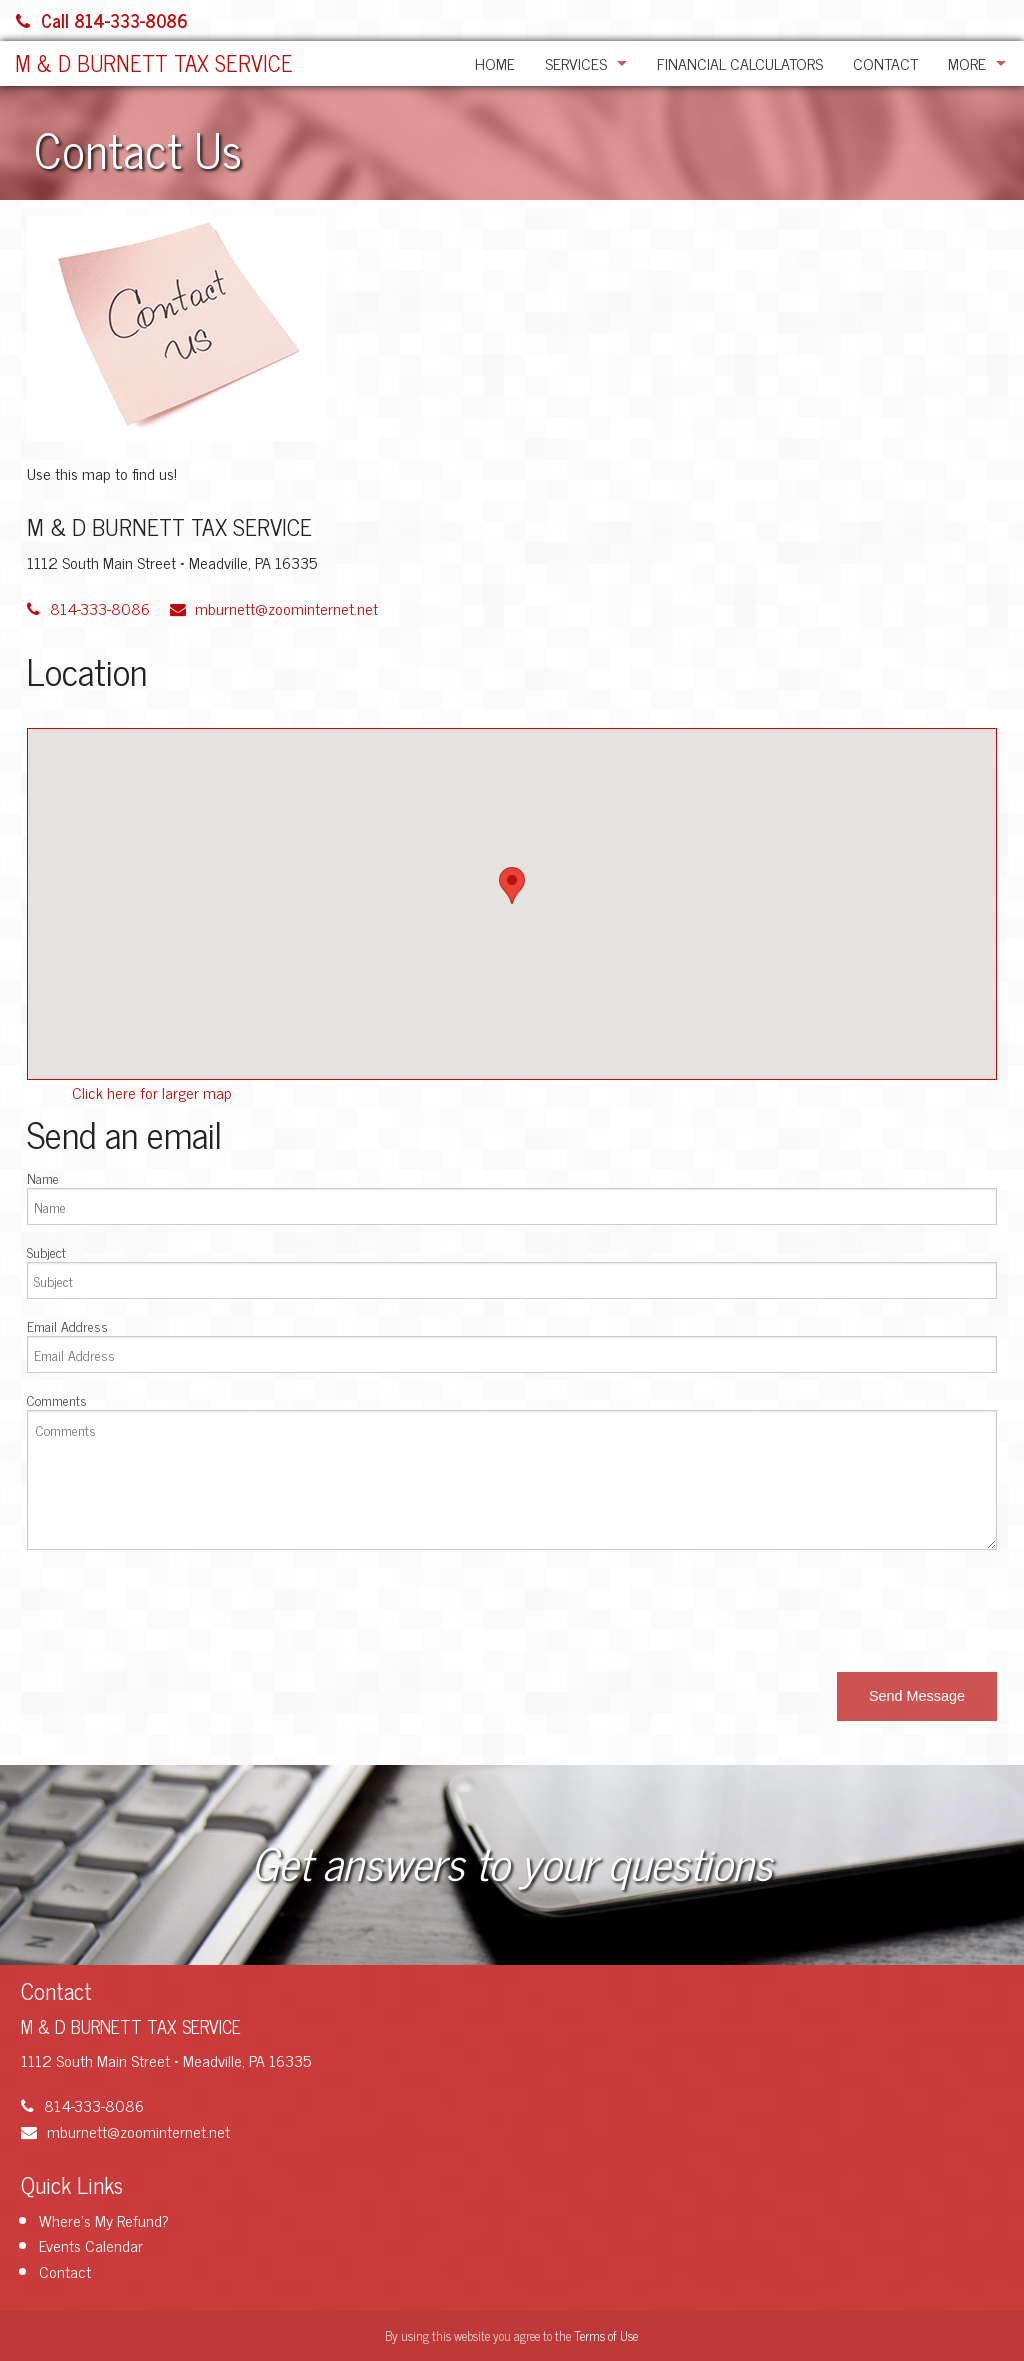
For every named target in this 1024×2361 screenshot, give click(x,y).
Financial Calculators (740, 63)
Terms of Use (606, 2335)
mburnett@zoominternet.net (274, 608)
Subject (46, 1251)
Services (576, 63)
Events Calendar (91, 2245)
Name (43, 1177)
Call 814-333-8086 (102, 20)
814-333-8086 (88, 608)
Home (495, 63)
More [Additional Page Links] (967, 63)
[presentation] (179, 1605)
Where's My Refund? (104, 2220)
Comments (57, 1399)
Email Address (67, 1325)
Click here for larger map (152, 1092)
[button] (917, 1696)
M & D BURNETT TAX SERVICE (154, 62)
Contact (885, 63)
